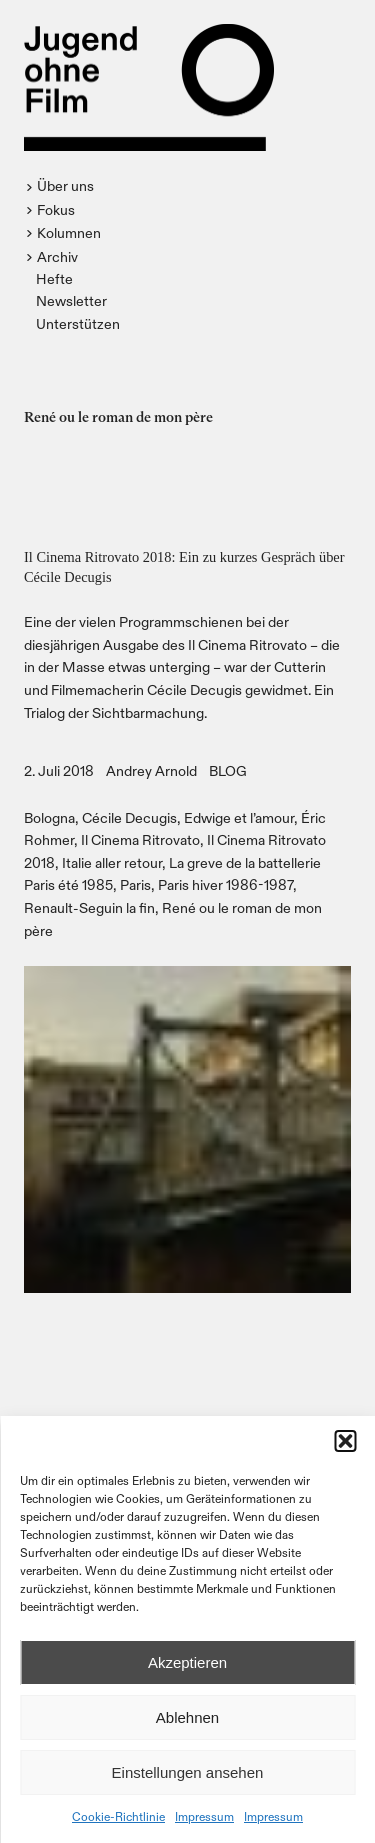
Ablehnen (187, 1717)
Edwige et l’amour (239, 817)
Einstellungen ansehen (188, 1772)
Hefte (54, 278)
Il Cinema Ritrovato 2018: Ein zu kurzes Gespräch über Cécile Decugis (184, 567)
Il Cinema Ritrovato (140, 839)
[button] (345, 1441)
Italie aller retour (112, 862)
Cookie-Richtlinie (118, 1816)
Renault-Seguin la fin (89, 907)
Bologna (49, 817)
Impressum (204, 1816)
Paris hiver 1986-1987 (225, 884)
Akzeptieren (187, 1662)
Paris (135, 884)
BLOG (228, 770)
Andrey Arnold (151, 770)
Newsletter (71, 300)
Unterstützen (78, 323)
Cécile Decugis (129, 817)
